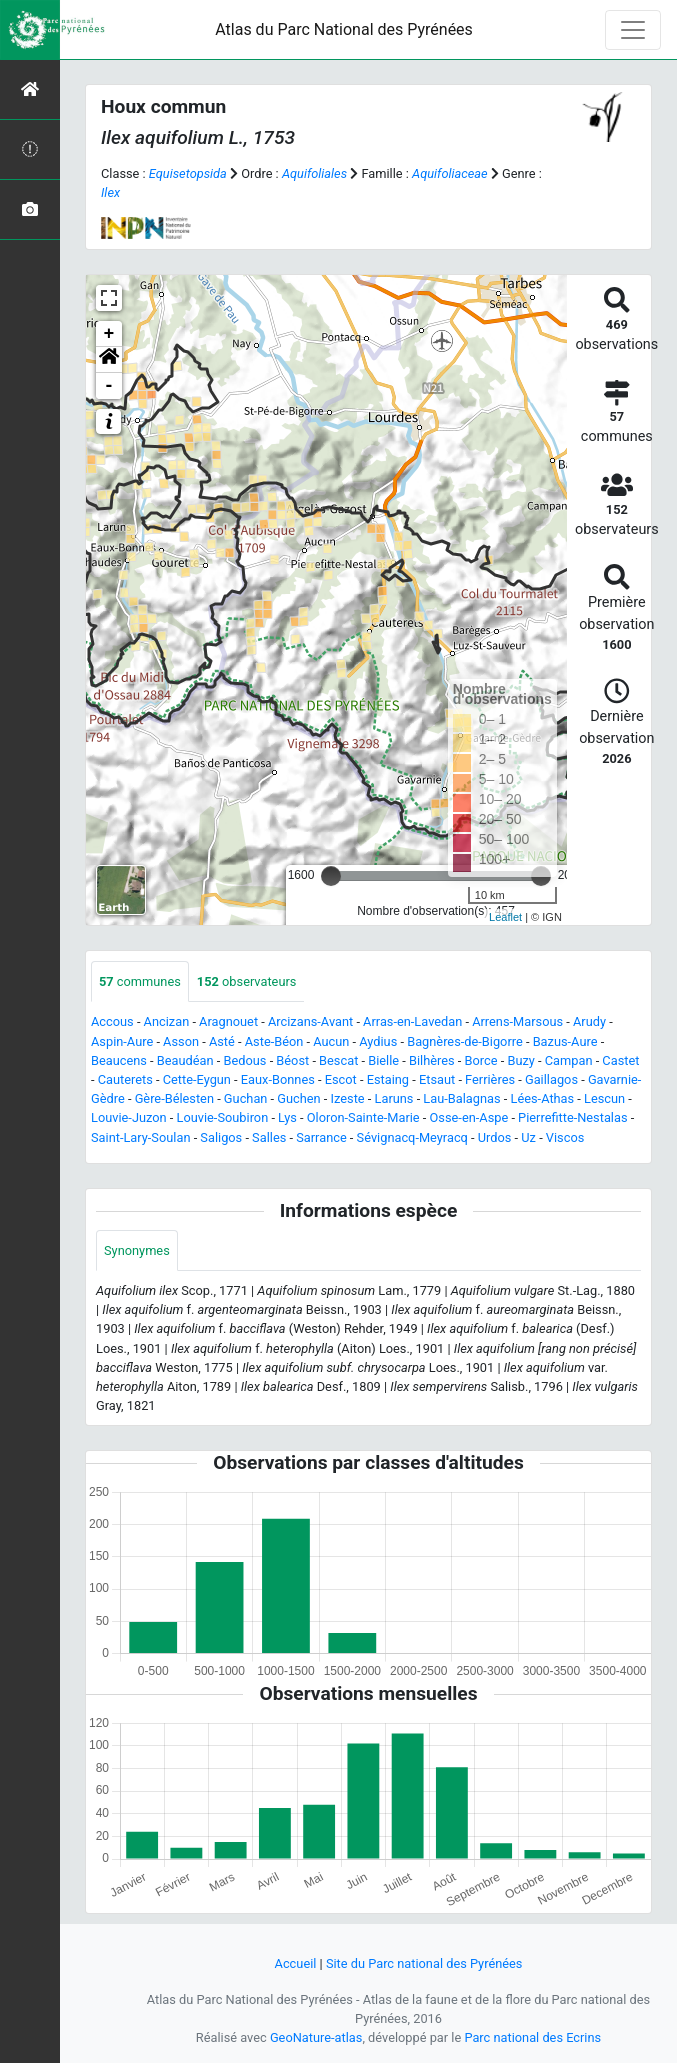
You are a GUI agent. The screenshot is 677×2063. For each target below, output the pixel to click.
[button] (109, 360)
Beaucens (119, 1060)
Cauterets (125, 1079)
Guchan (246, 1098)
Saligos (221, 1137)
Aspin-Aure (122, 1041)
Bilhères (432, 1060)
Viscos (565, 1137)
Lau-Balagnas (461, 1098)
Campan (569, 1060)
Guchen (298, 1098)
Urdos (495, 1137)
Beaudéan (185, 1060)
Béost (292, 1060)
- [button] (109, 386)
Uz (528, 1137)
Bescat (338, 1060)
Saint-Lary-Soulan (140, 1137)
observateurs (247, 981)
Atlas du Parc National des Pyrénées (344, 29)
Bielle (383, 1060)
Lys (287, 1117)
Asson (181, 1041)
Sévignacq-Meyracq (412, 1137)
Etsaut (437, 1079)
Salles (269, 1137)
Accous (112, 1021)
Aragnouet (228, 1021)
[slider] (331, 876)
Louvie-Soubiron (223, 1117)
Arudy (589, 1021)
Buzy (520, 1060)
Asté (222, 1041)
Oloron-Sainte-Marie (363, 1117)
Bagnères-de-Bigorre (465, 1041)
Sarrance (321, 1137)
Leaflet (505, 917)
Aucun (331, 1041)
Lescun (604, 1098)
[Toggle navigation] (633, 30)
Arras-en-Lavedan (412, 1021)
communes (140, 981)
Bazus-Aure (565, 1041)
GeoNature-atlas (316, 2037)
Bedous (245, 1060)
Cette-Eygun (197, 1079)
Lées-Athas (543, 1098)
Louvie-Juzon (129, 1117)
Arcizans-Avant (310, 1021)
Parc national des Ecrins (532, 2037)
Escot (341, 1079)
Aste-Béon (274, 1041)
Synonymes (137, 1250)
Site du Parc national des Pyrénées (424, 1963)
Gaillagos (551, 1079)
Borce (481, 1060)
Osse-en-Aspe (469, 1117)
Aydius (378, 1041)
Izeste (348, 1098)
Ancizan (167, 1021)
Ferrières (490, 1079)
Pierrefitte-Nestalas (572, 1117)
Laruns (394, 1098)
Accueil (296, 1963)
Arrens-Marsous (517, 1021)
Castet (620, 1060)
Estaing (388, 1079)
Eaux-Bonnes (278, 1079)
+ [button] (109, 334)
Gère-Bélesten (174, 1098)
